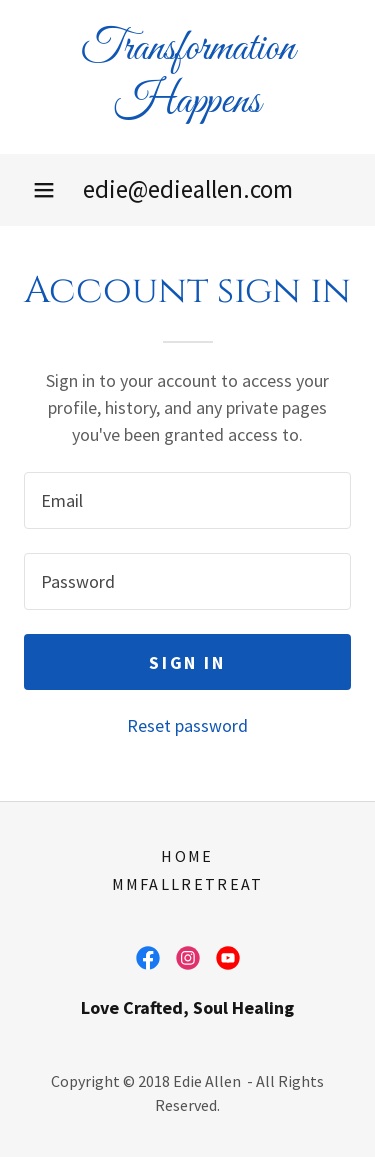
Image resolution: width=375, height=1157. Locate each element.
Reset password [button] (187, 725)
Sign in (187, 662)
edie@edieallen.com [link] (188, 189)
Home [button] (187, 856)
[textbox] (187, 500)
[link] (187, 77)
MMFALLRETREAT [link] (188, 884)
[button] (44, 190)
